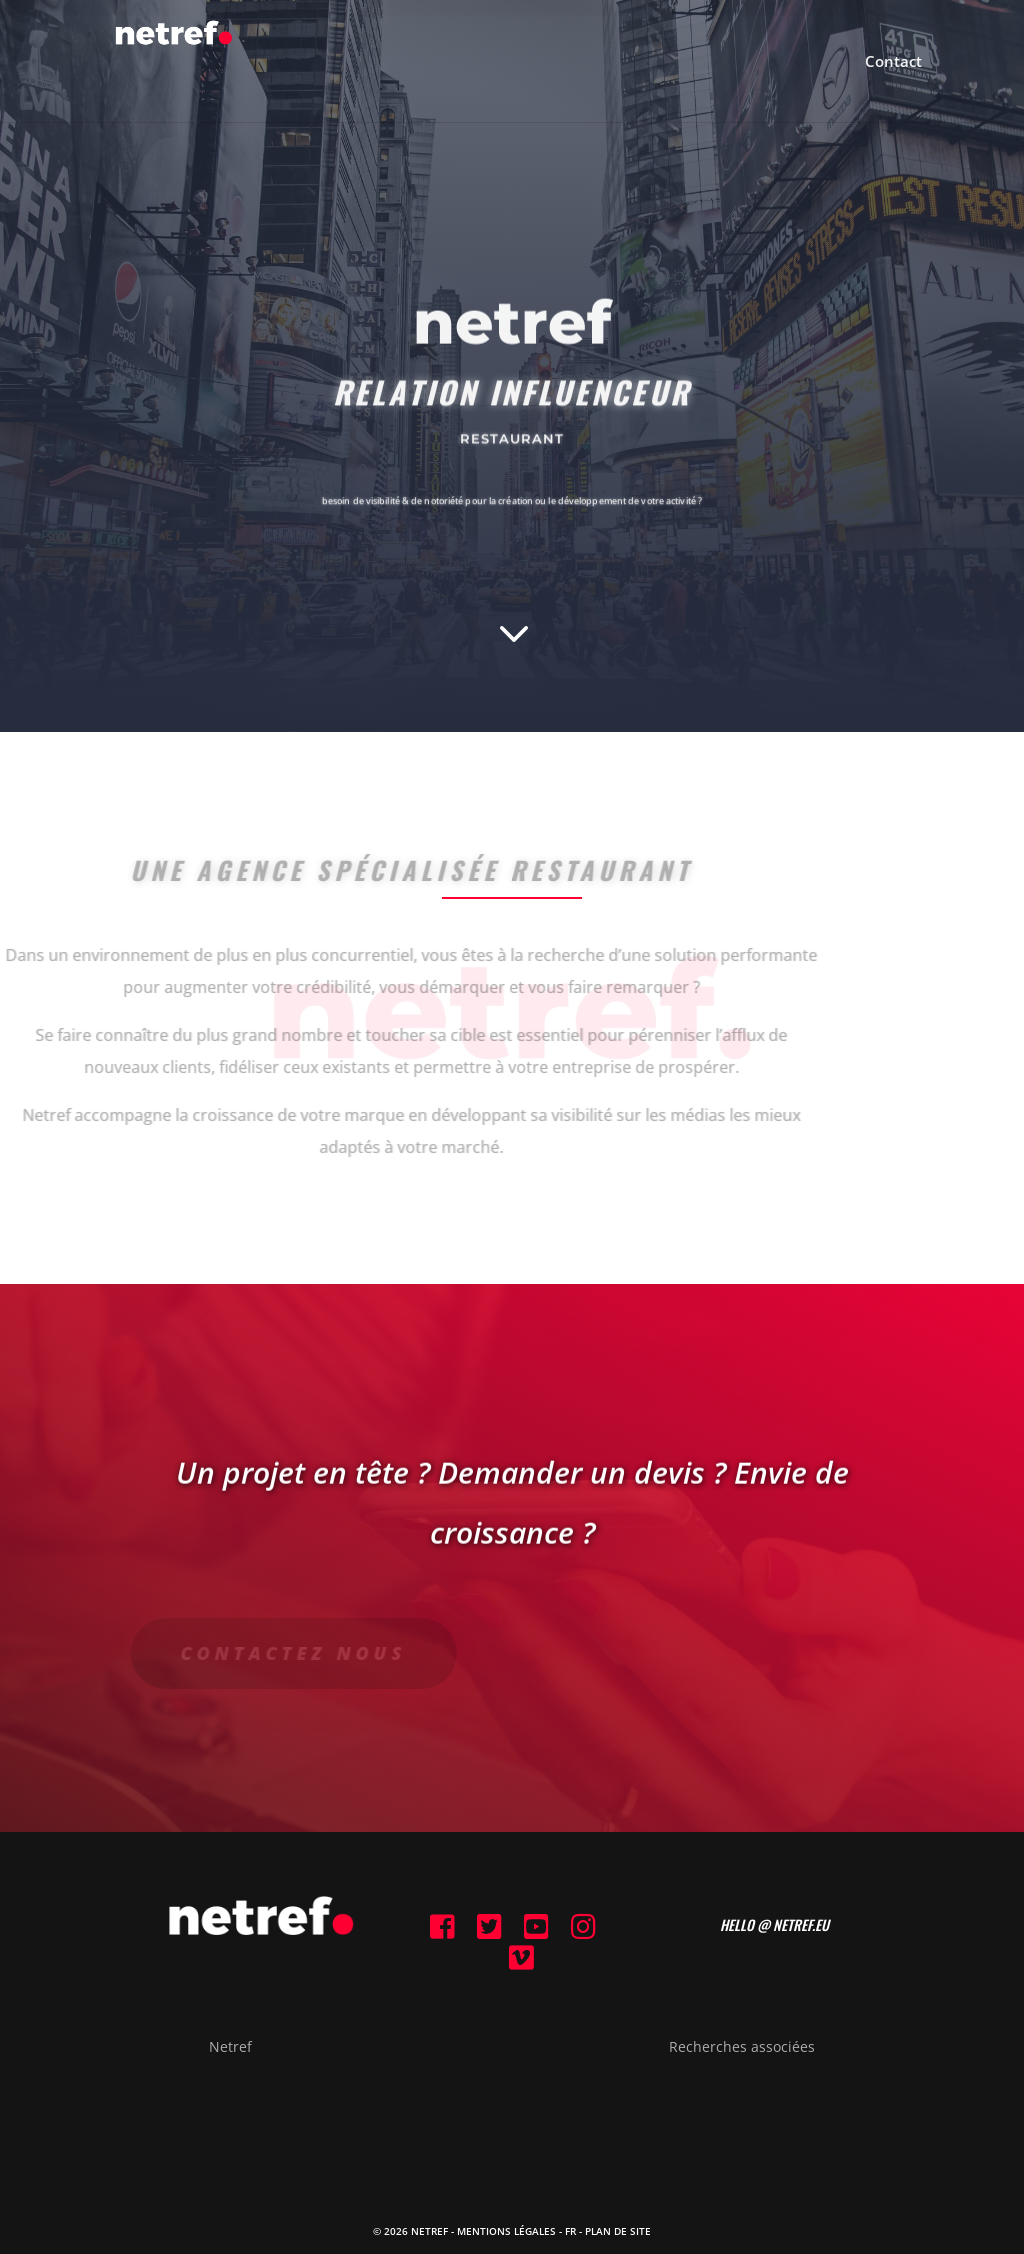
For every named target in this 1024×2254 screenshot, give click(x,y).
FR (570, 2231)
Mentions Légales (506, 2231)
